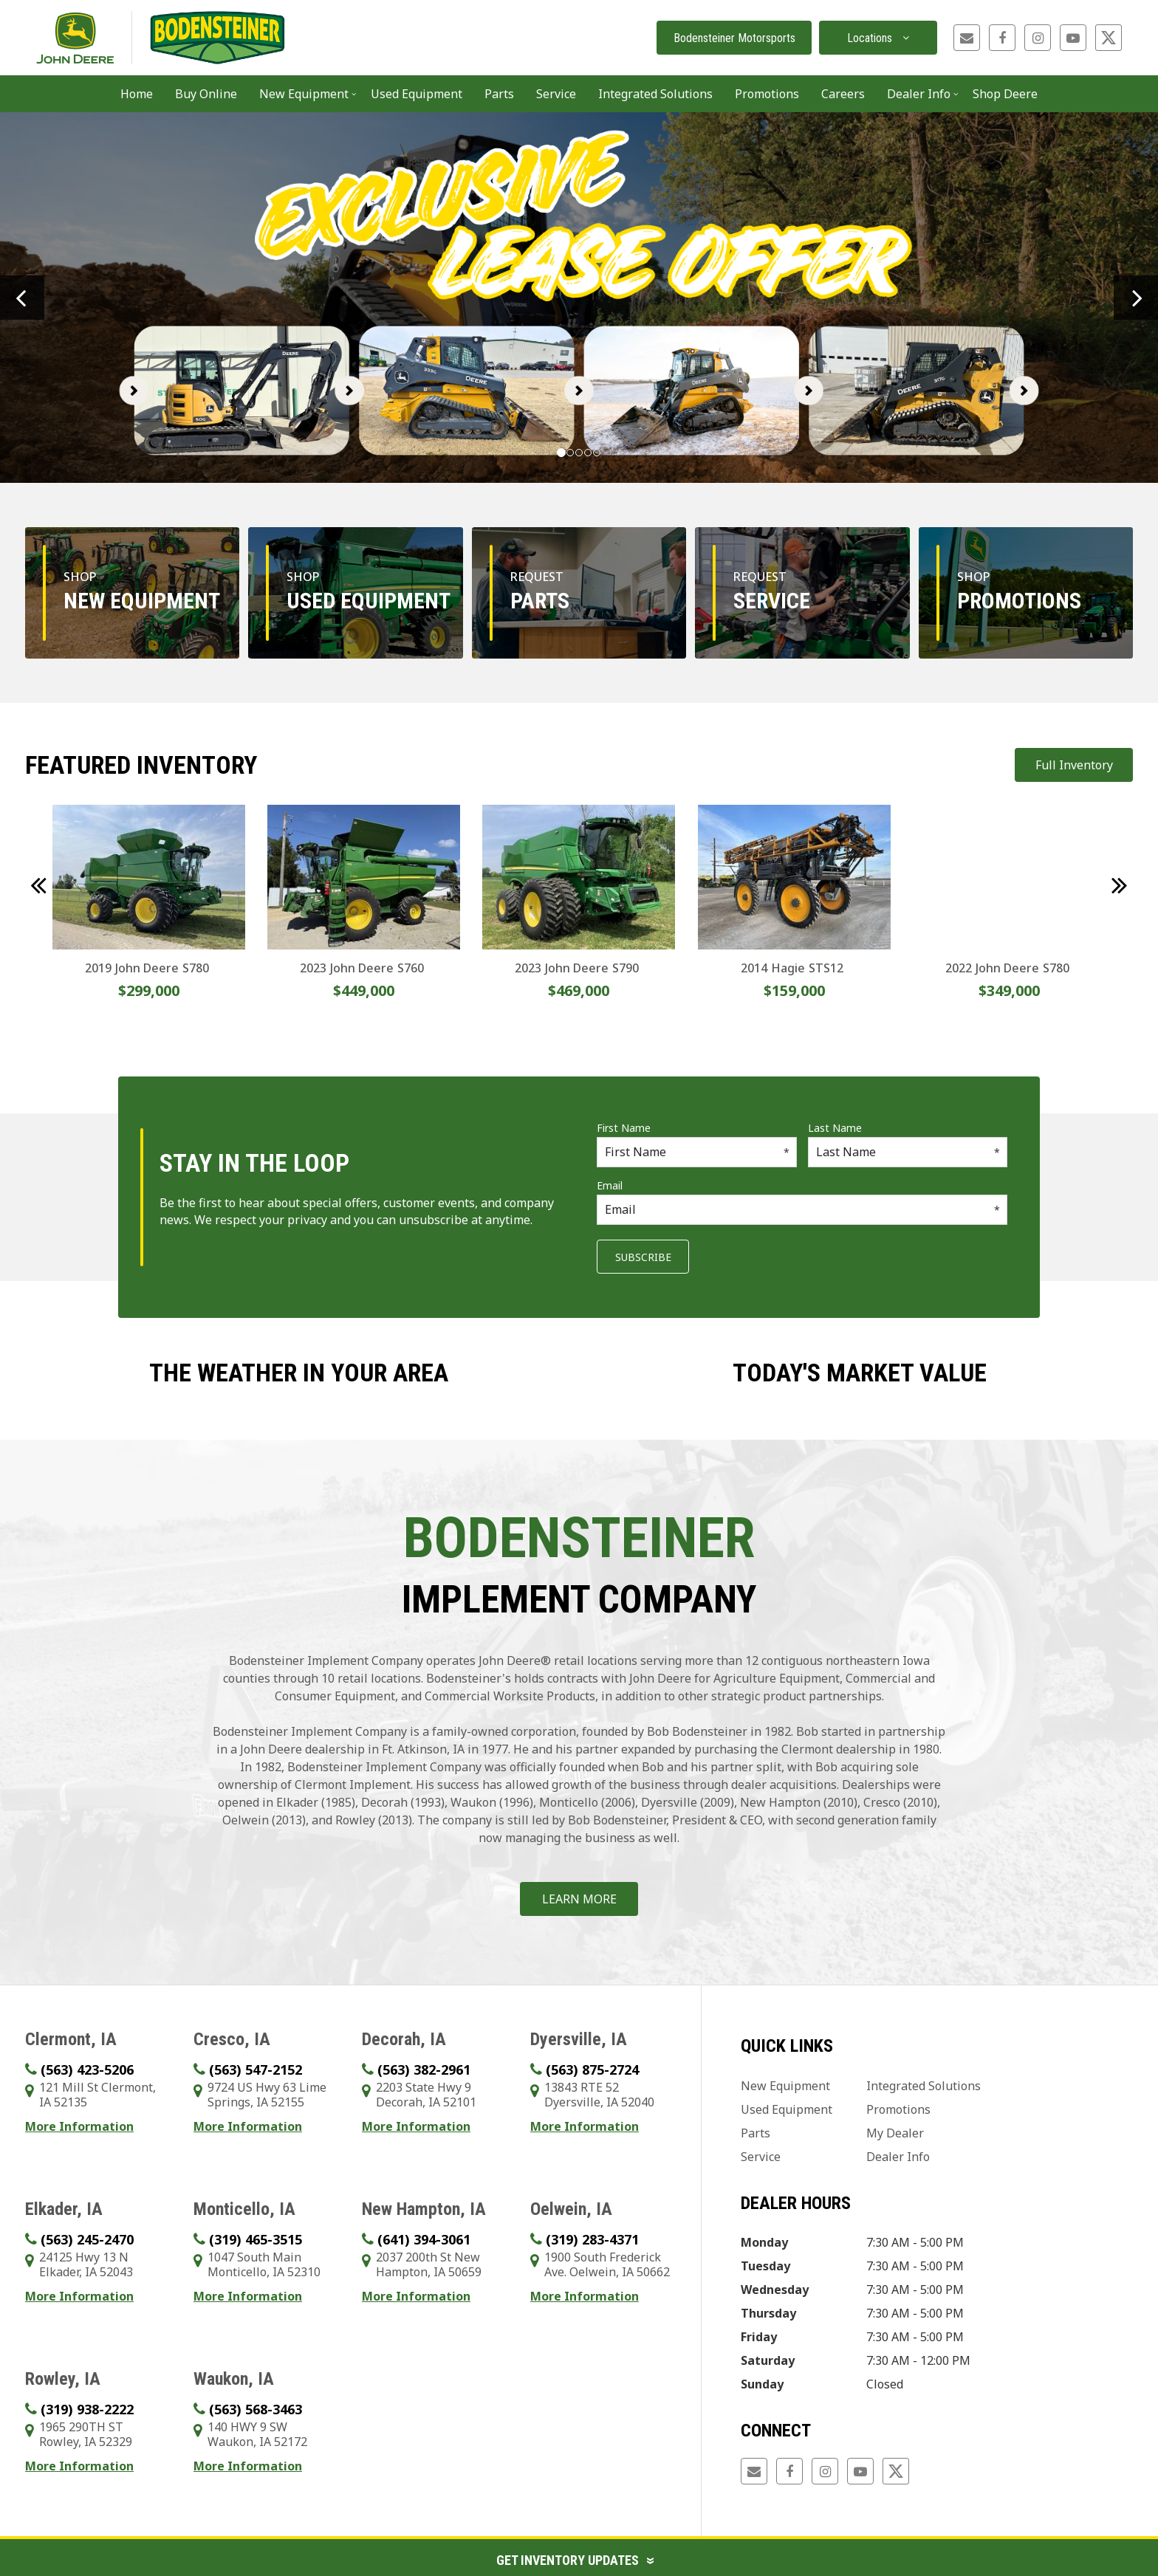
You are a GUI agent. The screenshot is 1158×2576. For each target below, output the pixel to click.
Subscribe (643, 1257)
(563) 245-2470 (87, 2239)
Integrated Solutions (923, 2086)
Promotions (767, 94)
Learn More (579, 1899)
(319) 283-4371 (592, 2239)
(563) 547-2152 (255, 2069)
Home (136, 94)
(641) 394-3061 (423, 2239)
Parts (755, 2133)
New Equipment (785, 2086)
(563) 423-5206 (87, 2069)
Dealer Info (898, 2157)
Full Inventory (1074, 765)
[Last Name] (908, 1152)
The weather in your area (298, 1372)
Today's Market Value (860, 1372)
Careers (843, 94)
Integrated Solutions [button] (655, 94)
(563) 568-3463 (255, 2409)
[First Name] (697, 1152)
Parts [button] (499, 94)
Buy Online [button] (206, 94)
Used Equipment (416, 94)
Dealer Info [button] (918, 94)
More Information (79, 2126)
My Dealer (895, 2133)
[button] (22, 297)
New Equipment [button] (304, 94)
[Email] (802, 1210)
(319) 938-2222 (87, 2409)
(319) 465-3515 (255, 2239)
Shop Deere (1005, 94)
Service (761, 2157)
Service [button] (556, 94)
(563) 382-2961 (423, 2069)
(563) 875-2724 (592, 2069)
